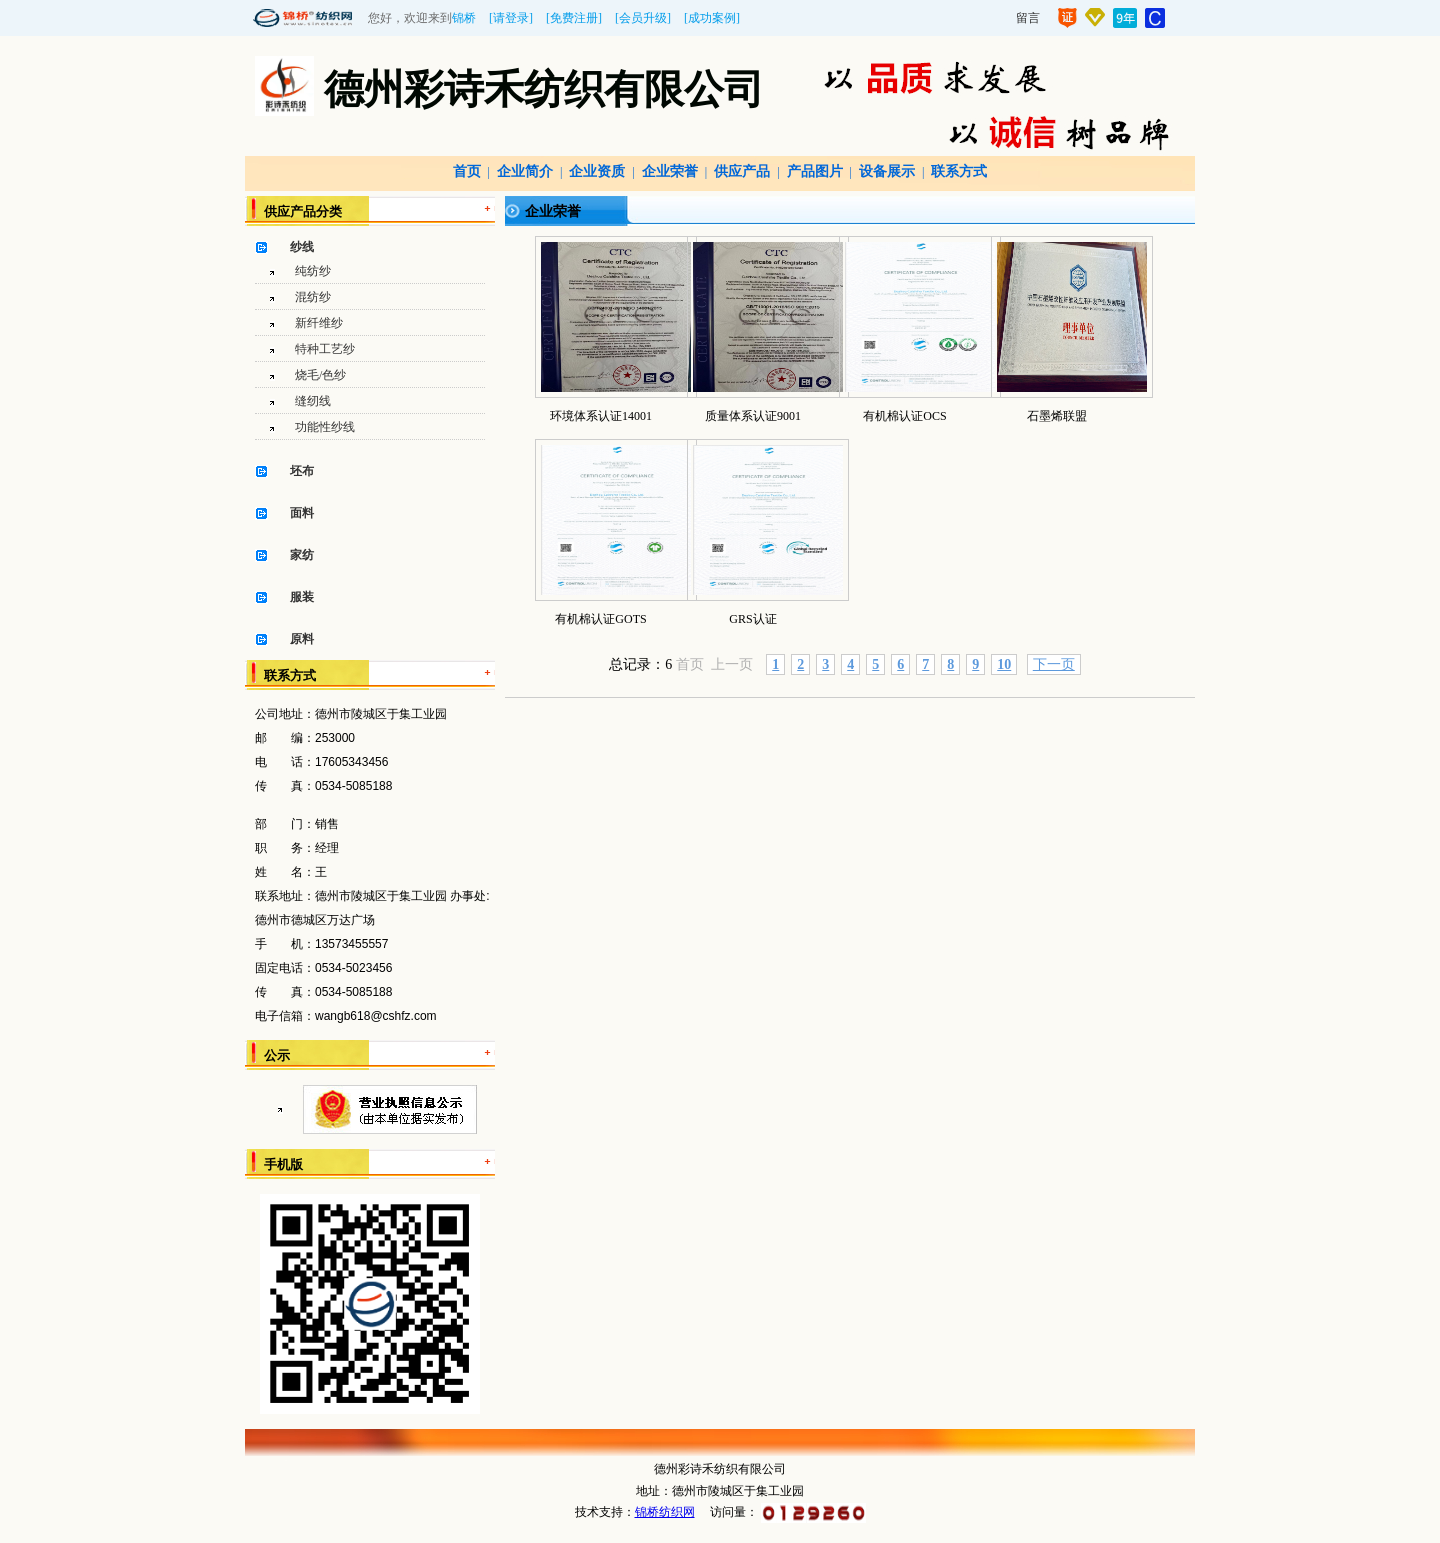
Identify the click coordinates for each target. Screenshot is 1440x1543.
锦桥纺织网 (665, 1512)
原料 (302, 639)
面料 (302, 513)
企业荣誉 (670, 171)
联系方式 (959, 171)
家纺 (302, 555)
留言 (1028, 18)
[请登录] (511, 18)
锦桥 (464, 18)
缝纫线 (313, 401)
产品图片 (815, 171)
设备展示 (887, 171)
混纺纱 (313, 297)
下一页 (1054, 664)
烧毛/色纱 (320, 375)
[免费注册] (574, 18)
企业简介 (525, 171)
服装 (302, 597)
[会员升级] (643, 18)
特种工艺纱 (325, 349)
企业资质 (597, 171)
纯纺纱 (313, 271)
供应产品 (742, 171)
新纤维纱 (319, 323)
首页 (467, 171)
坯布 (302, 471)
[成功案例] (712, 18)
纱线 (302, 247)
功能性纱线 (325, 427)
